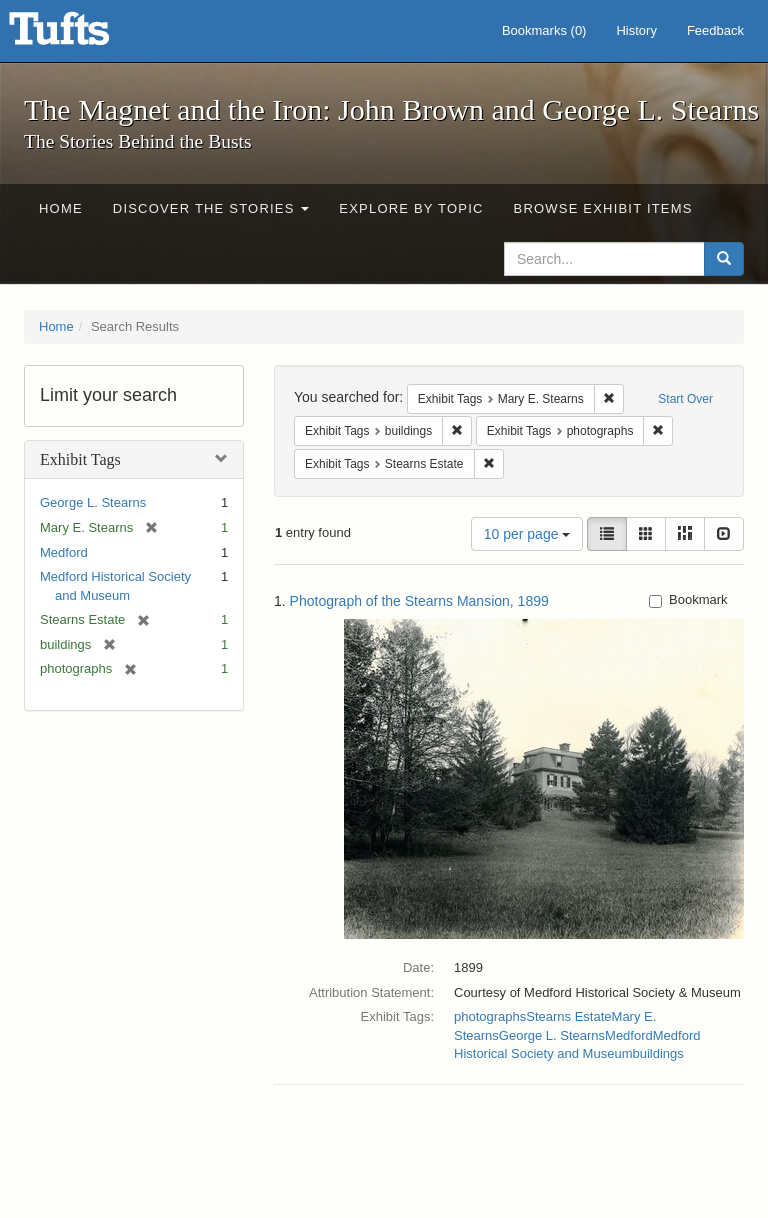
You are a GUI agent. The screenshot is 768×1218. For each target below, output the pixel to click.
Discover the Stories (211, 208)
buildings (657, 1053)
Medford (64, 552)
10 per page (527, 534)
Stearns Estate (568, 1016)
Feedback (715, 30)
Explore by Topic (411, 208)
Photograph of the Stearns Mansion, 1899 (419, 601)
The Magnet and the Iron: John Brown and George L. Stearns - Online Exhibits (84, 35)
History (636, 30)
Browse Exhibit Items (603, 208)
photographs (490, 1016)
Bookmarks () (544, 30)
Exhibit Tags (80, 459)
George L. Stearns (93, 502)
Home (61, 208)
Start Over (685, 399)
